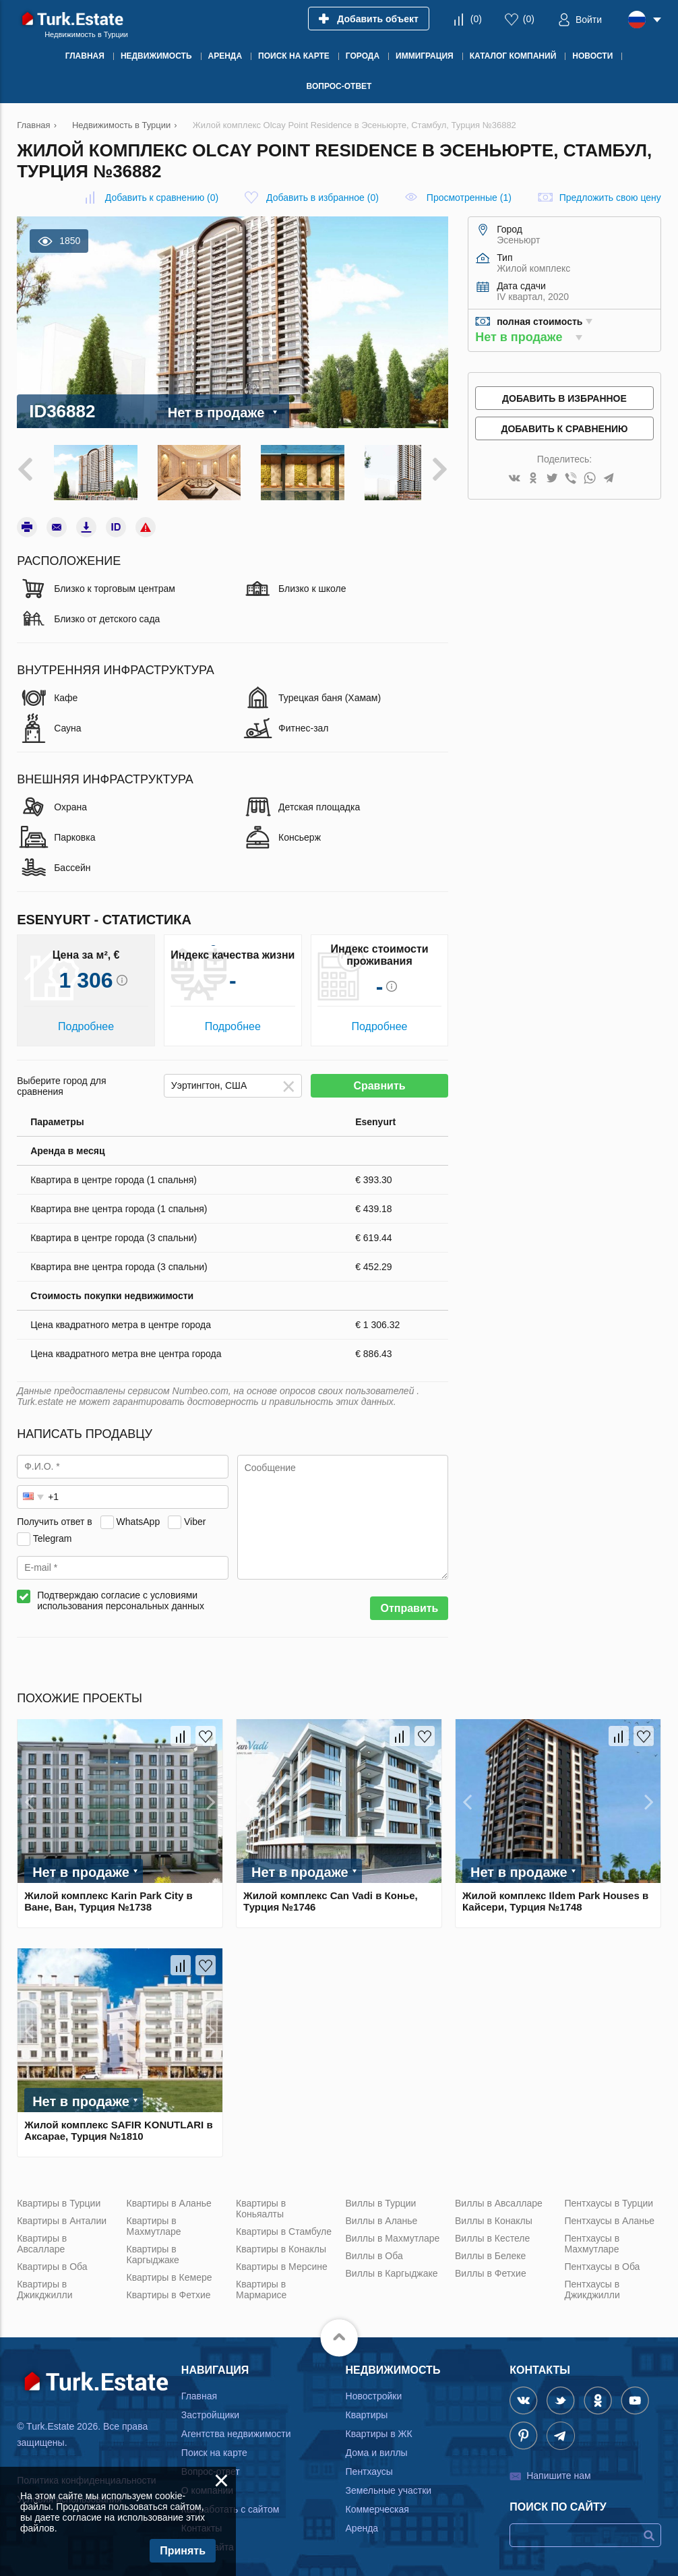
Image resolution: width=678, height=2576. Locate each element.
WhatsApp (138, 1515)
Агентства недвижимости (236, 2427)
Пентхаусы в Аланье (609, 2214)
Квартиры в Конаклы (281, 2243)
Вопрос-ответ (210, 2465)
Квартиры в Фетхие (169, 2288)
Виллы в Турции (381, 2197)
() (476, 18)
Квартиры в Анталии (61, 2214)
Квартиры (367, 2408)
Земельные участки (389, 2484)
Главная (199, 2390)
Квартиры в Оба (52, 2260)
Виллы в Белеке (490, 2249)
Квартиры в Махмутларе (154, 2220)
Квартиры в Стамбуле (284, 2225)
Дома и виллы (377, 2446)
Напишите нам (558, 2469)
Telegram (52, 1532)
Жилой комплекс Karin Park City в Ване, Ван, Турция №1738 (108, 1895)
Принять (183, 2550)
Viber (195, 1515)
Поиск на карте (214, 2446)
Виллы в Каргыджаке (392, 2267)
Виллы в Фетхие (490, 2267)
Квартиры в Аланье (169, 2197)
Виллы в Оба (374, 2249)
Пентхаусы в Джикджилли (591, 2283)
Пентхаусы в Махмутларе (591, 2237)
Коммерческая (377, 2503)
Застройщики (210, 2408)
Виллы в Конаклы (493, 2214)
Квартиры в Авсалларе (42, 2237)
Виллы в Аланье (382, 2214)
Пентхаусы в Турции (608, 2197)
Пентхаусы (369, 2465)
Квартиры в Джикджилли (44, 2283)
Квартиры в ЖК (379, 2427)
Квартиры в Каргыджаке (153, 2248)
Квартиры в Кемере (169, 2271)
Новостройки (374, 2390)
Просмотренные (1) (469, 197)
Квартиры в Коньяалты (261, 2202)
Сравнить (379, 1079)
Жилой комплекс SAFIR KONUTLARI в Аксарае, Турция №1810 (118, 2124)
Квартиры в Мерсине (282, 2260)
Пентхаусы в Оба (602, 2260)
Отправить (409, 1602)
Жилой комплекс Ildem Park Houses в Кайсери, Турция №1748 (555, 1895)
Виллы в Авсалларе (499, 2197)
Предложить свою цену (610, 197)
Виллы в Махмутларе (393, 2232)
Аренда (362, 2522)
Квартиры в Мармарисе (261, 2283)
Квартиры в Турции (58, 2197)
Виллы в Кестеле (492, 2232)
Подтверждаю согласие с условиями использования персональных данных (120, 1594)
